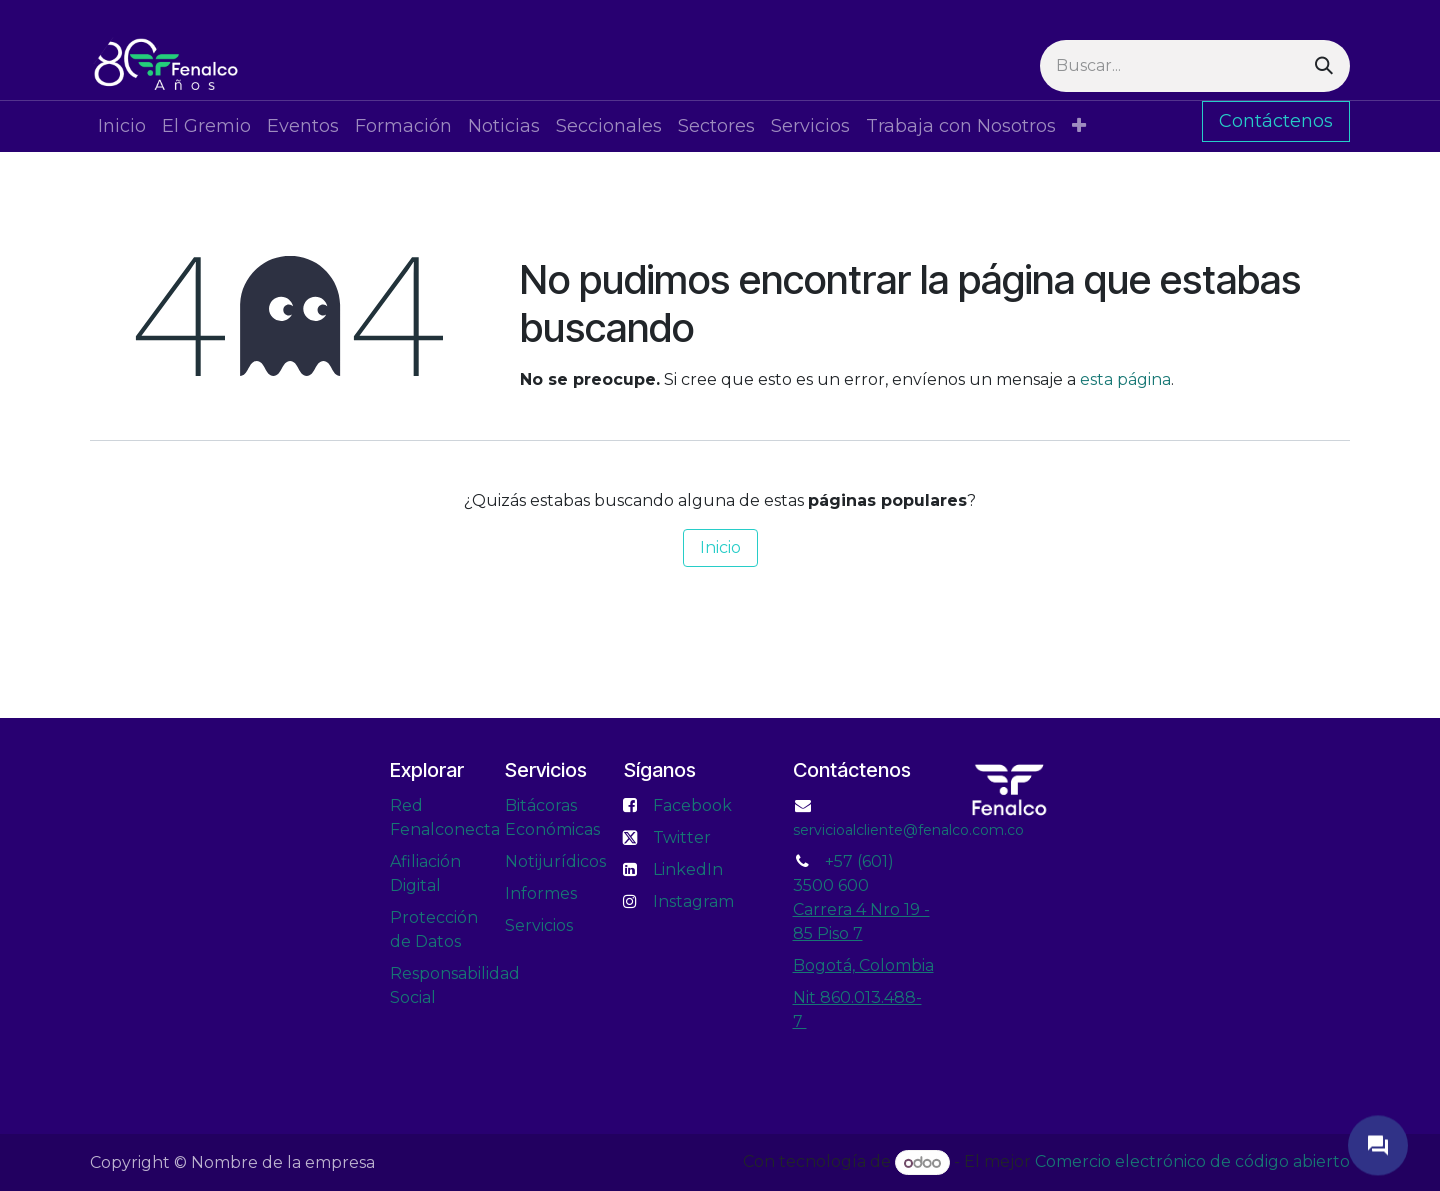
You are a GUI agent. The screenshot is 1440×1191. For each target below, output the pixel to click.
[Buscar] (1324, 66)
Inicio (720, 547)
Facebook (692, 805)
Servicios (539, 925)
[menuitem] (122, 126)
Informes (541, 893)
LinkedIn (688, 869)
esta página (1125, 379)
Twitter (682, 837)
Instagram (693, 901)
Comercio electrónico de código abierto (1192, 1162)
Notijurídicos (555, 861)
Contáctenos (1276, 121)
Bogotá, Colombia (863, 965)
